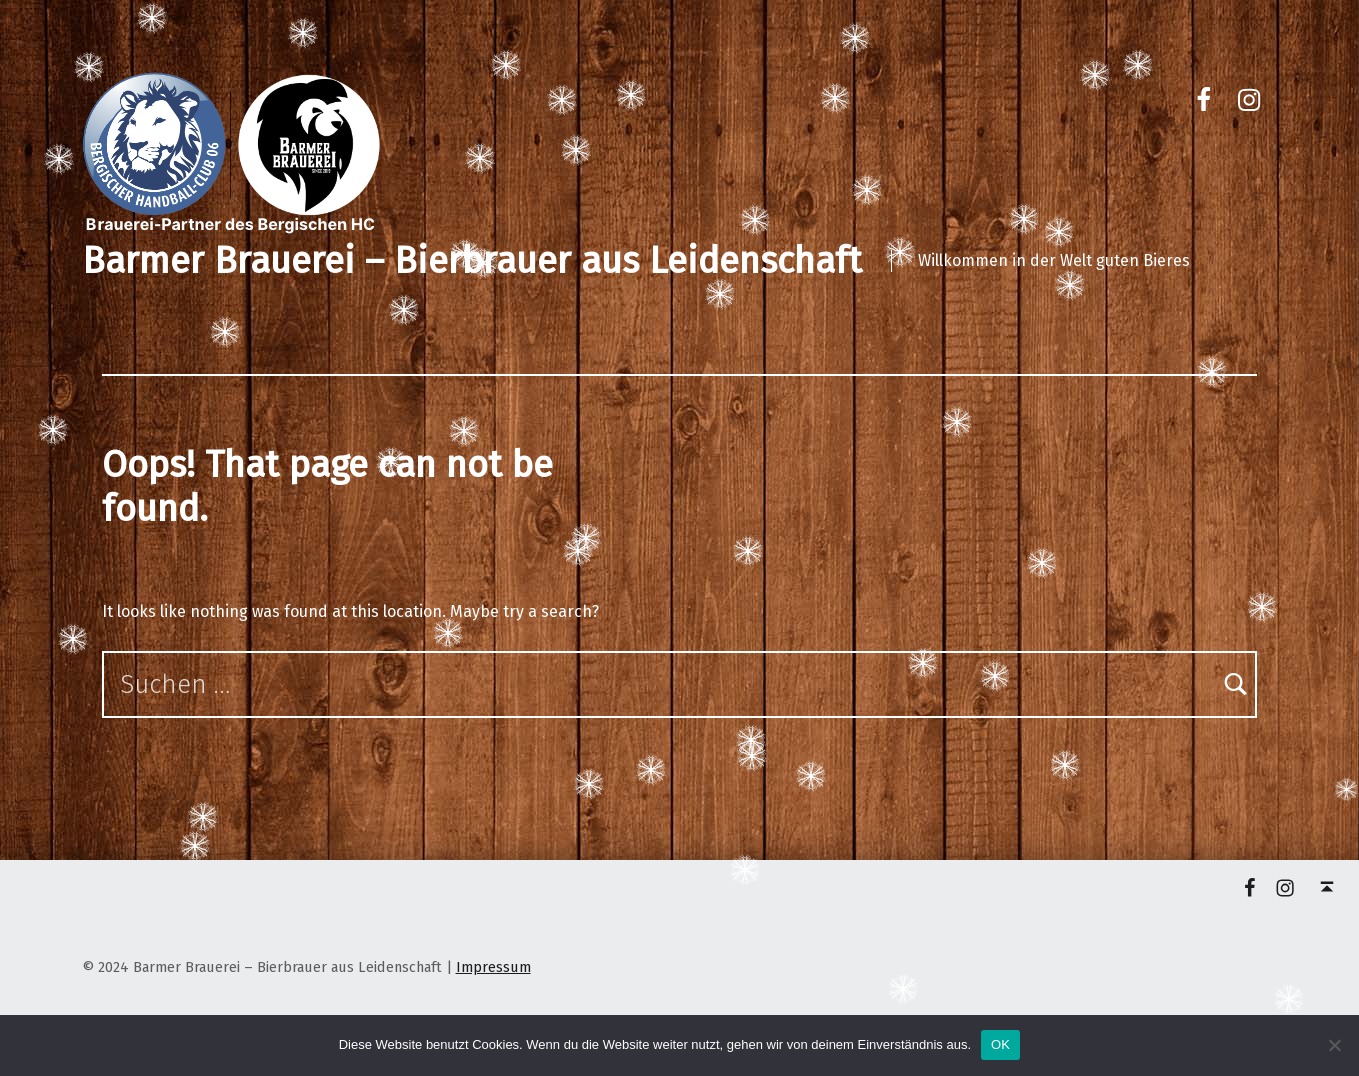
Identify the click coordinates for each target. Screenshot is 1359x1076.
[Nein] (1334, 1045)
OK (1000, 1044)
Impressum (493, 967)
